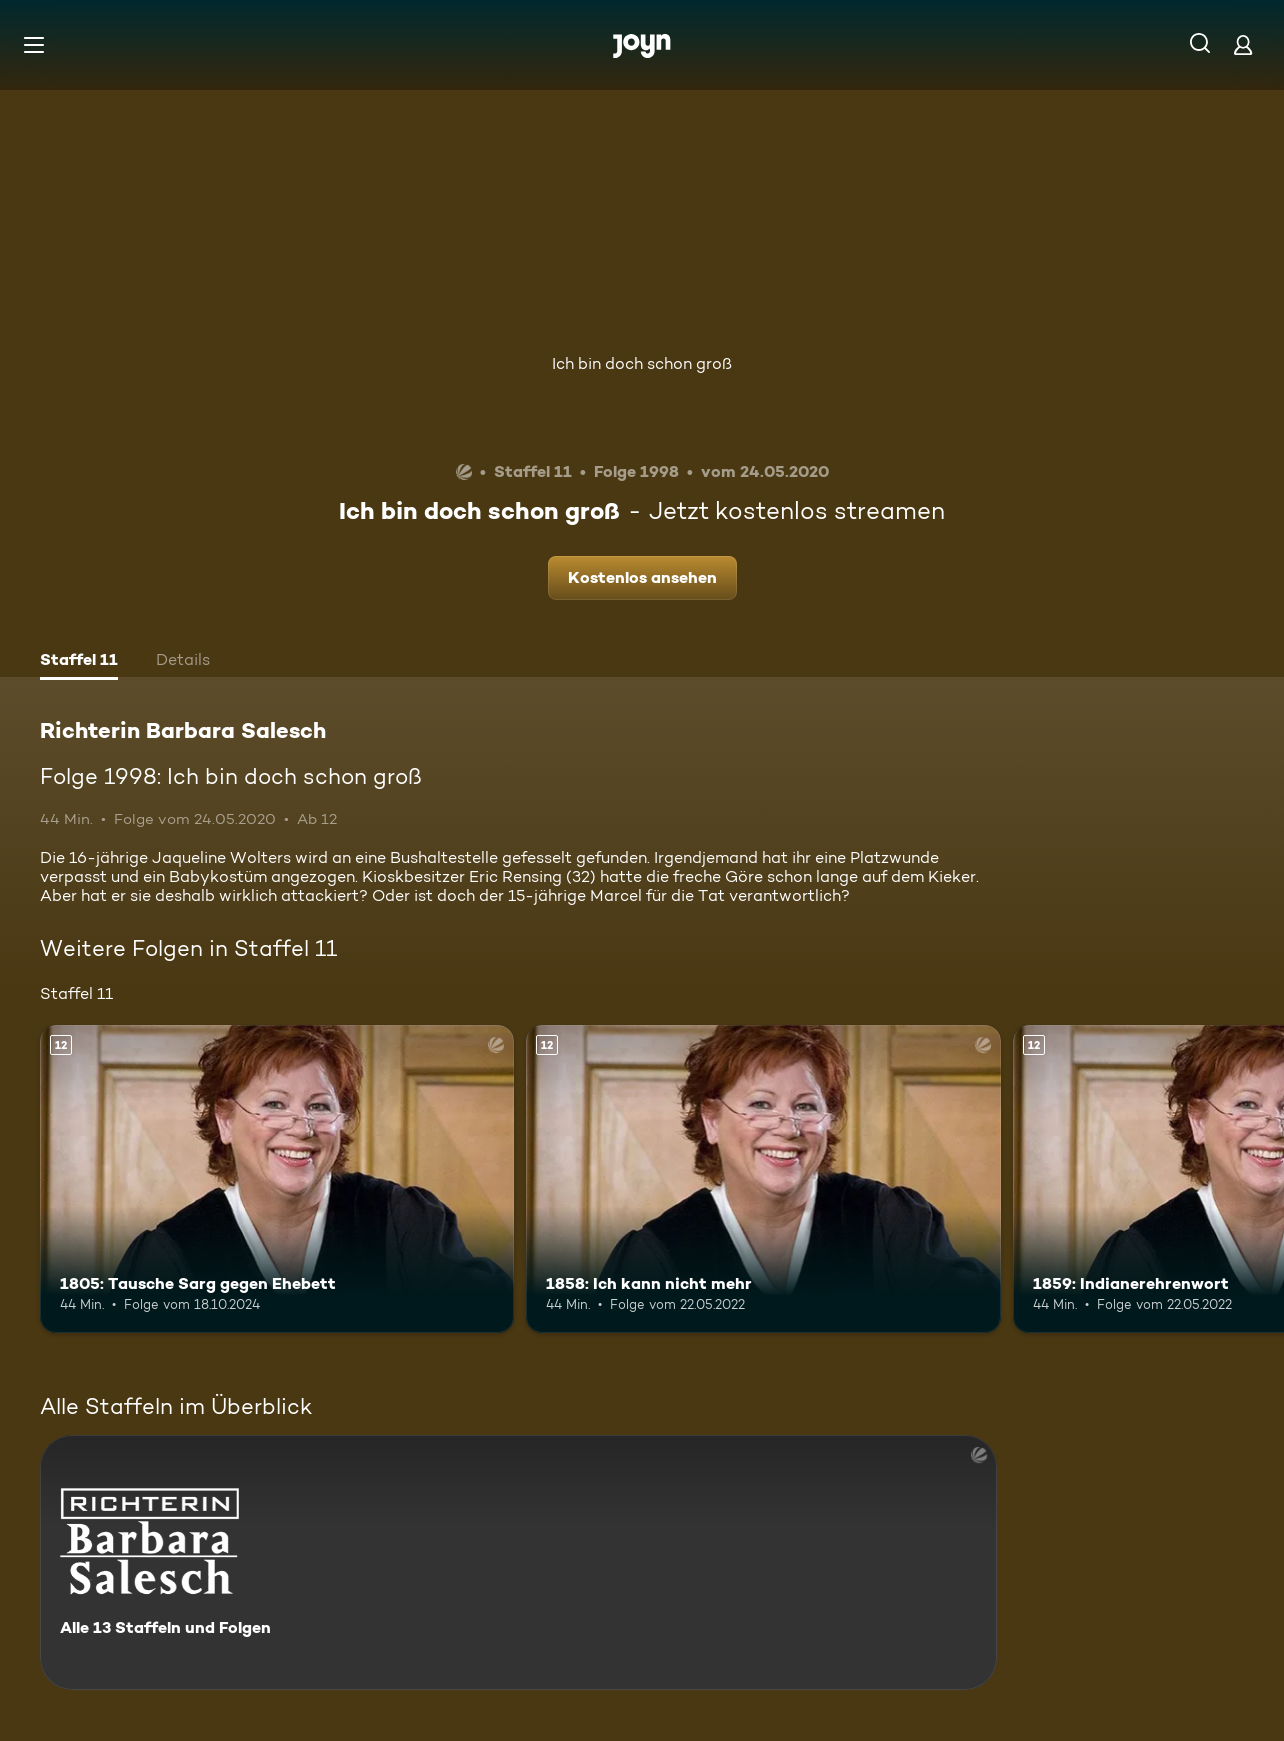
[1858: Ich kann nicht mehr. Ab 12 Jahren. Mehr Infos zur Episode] (763, 1179)
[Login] (1243, 44)
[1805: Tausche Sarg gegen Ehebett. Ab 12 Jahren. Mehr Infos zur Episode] (277, 1179)
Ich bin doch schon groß (642, 363)
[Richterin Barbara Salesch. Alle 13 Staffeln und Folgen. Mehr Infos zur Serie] (518, 1562)
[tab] (79, 662)
